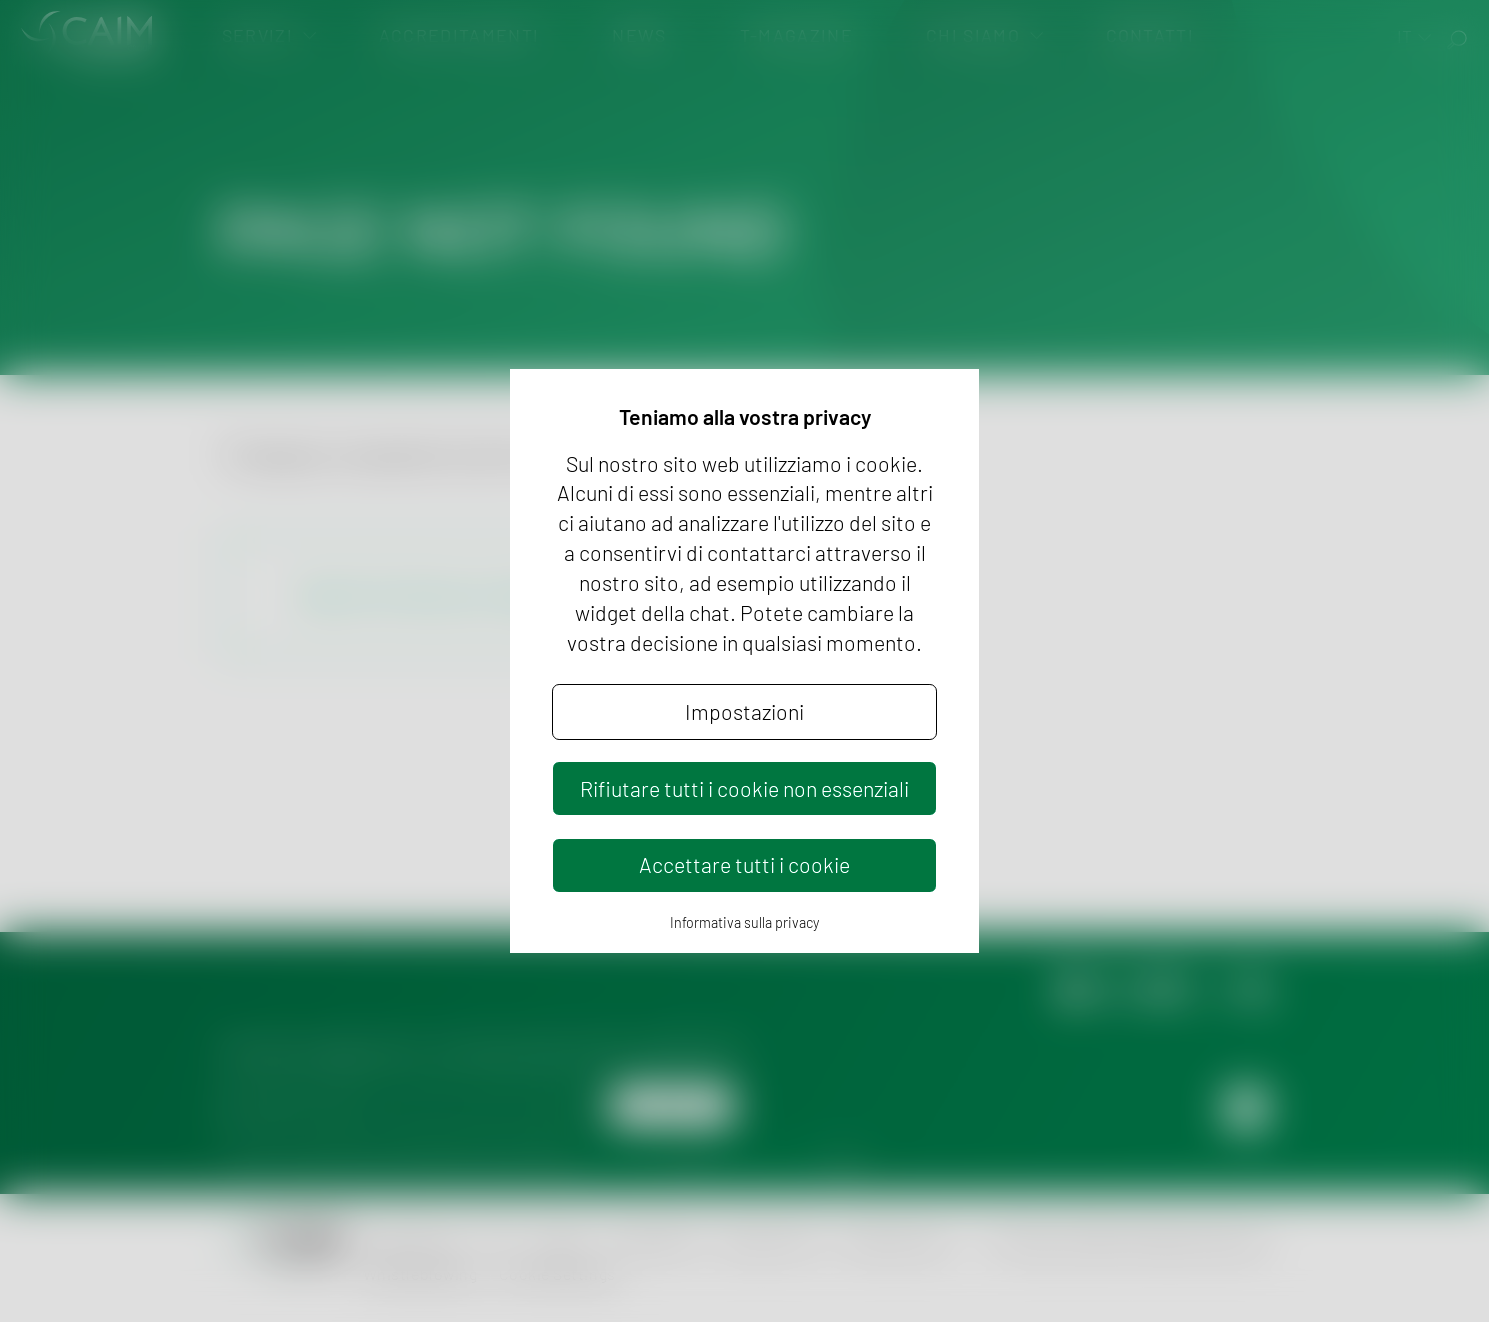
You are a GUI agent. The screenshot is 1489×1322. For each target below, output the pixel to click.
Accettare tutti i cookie (744, 864)
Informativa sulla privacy (744, 922)
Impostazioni (744, 711)
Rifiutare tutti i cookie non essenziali (744, 788)
